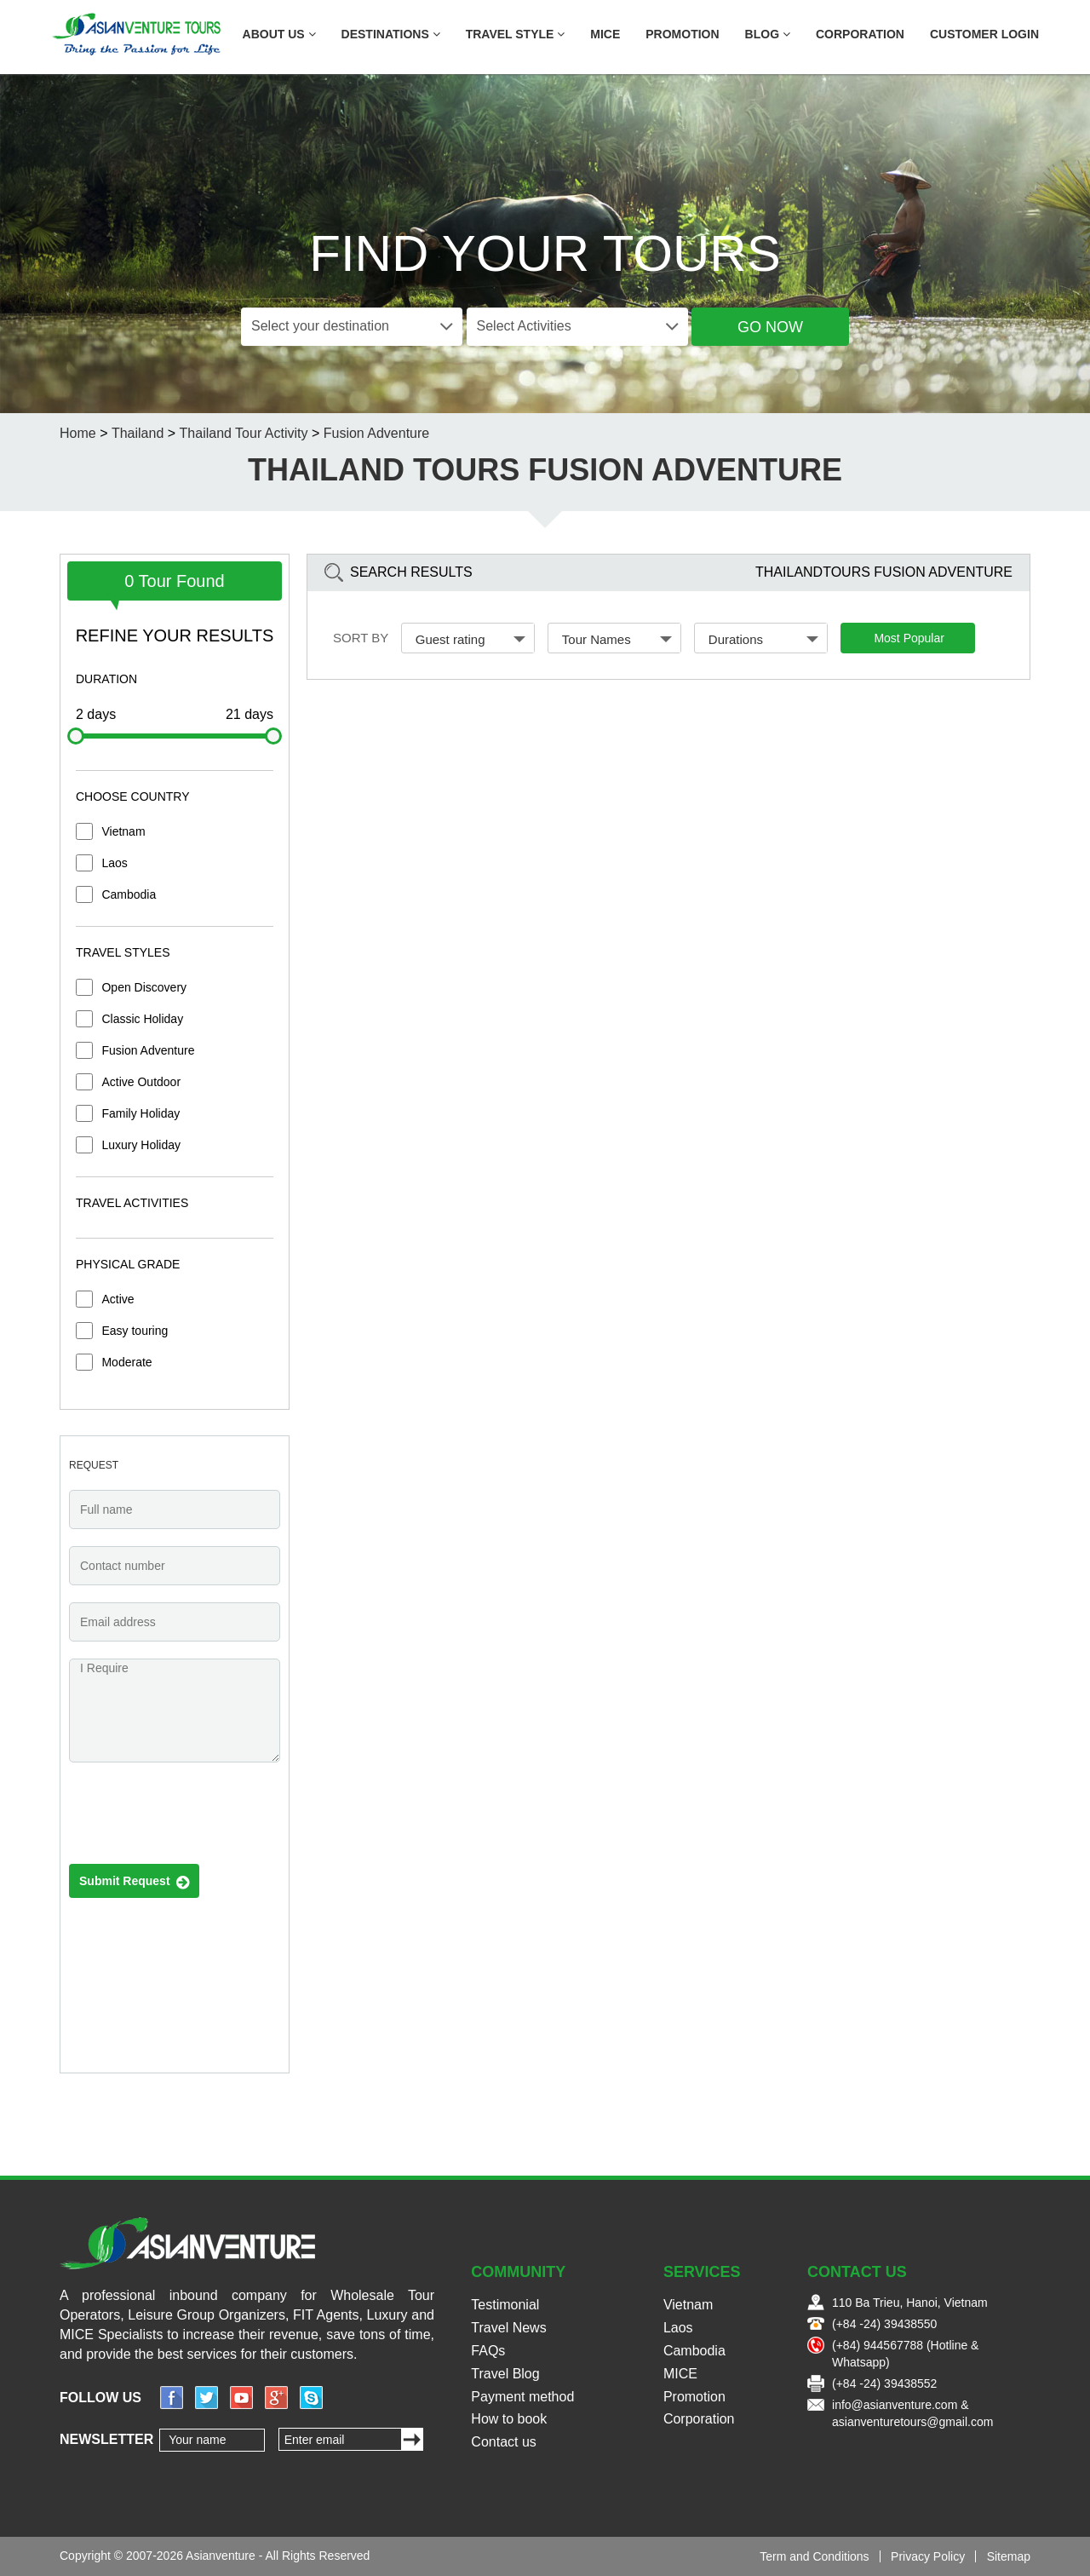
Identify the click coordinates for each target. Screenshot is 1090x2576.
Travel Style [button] (515, 34)
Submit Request (134, 1881)
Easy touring (134, 1330)
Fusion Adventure (147, 1050)
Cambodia (128, 894)
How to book (509, 2419)
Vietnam (123, 831)
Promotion (682, 34)
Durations (763, 639)
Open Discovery (143, 987)
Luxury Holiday (141, 1145)
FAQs (488, 2350)
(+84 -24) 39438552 (884, 2383)
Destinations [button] (390, 34)
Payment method (522, 2396)
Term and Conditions (814, 2556)
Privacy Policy (928, 2556)
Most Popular (909, 638)
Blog (767, 34)
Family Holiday (140, 1113)
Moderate (126, 1362)
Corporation (860, 34)
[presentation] (198, 1818)
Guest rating (471, 639)
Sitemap (1008, 2556)
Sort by (360, 637)
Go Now (770, 327)
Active (117, 1299)
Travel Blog (505, 2373)
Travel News (508, 2327)
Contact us (503, 2442)
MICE (605, 34)
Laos (114, 863)
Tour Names (617, 639)
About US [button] (279, 34)
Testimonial (505, 2304)
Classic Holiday (142, 1019)
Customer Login (984, 34)
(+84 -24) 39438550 (884, 2324)
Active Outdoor (141, 1082)
